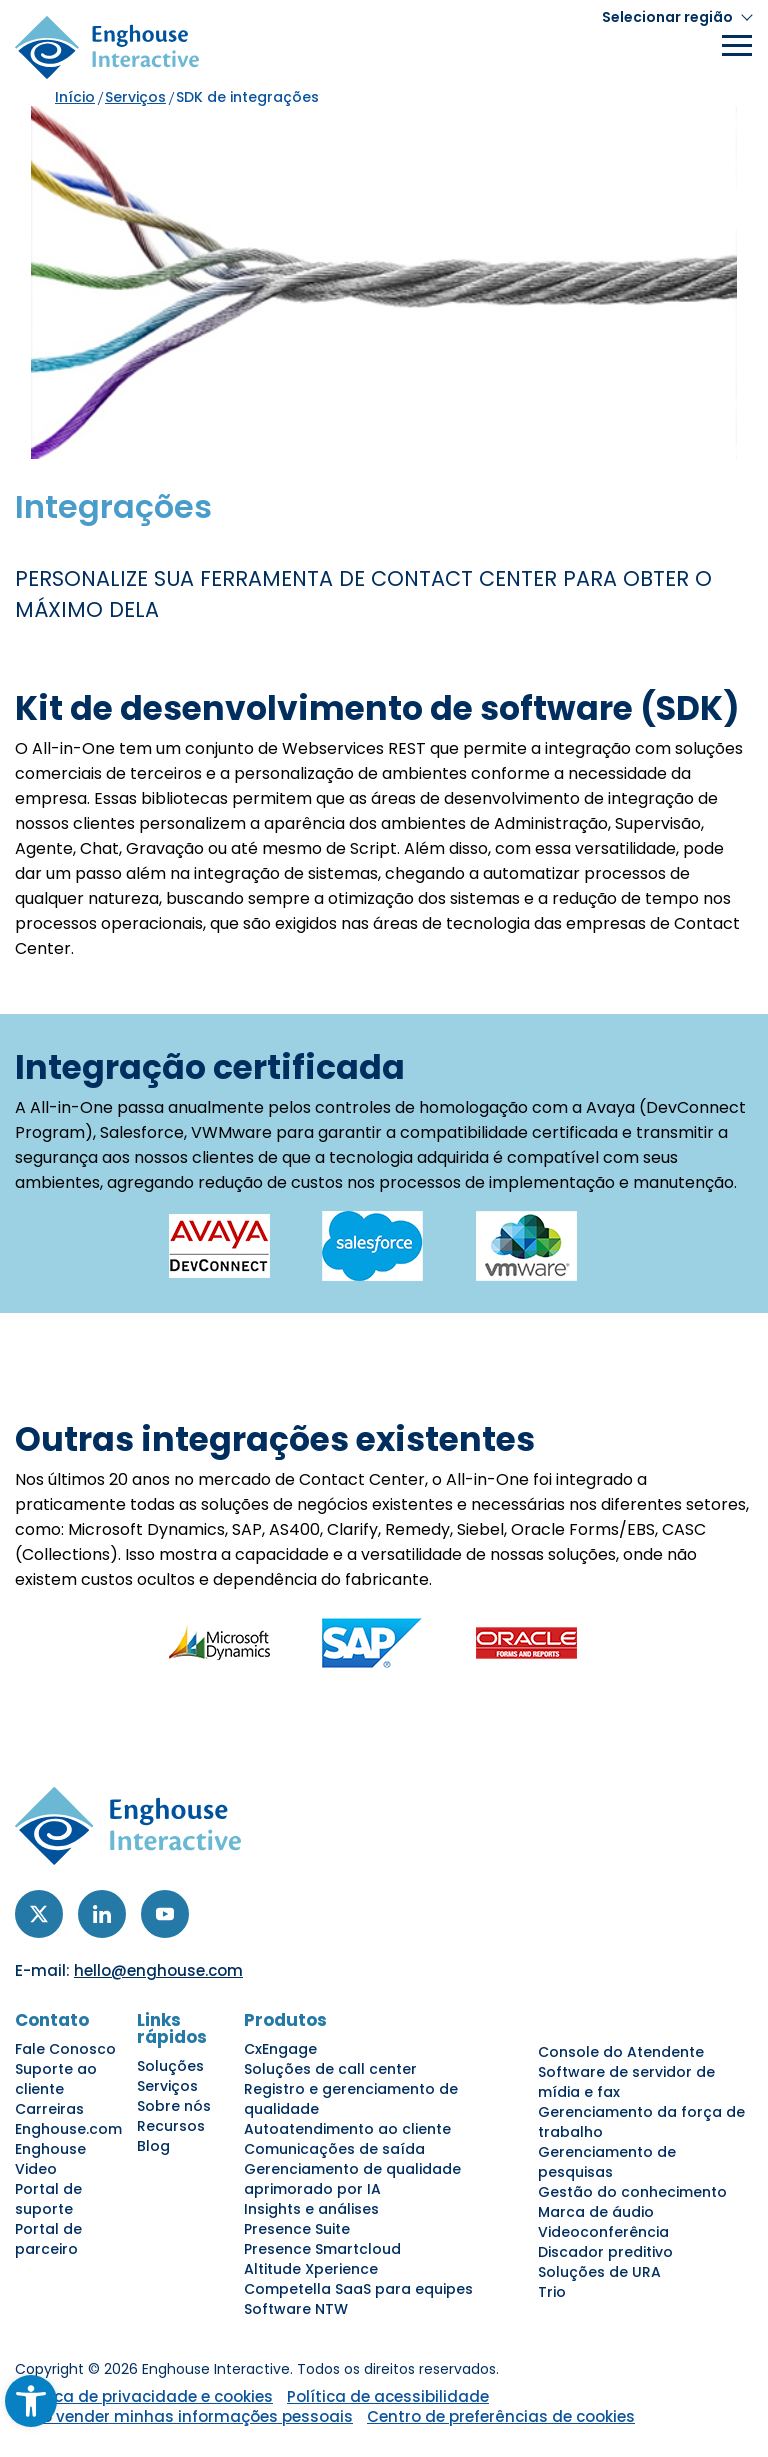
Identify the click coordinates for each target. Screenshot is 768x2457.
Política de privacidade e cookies (144, 2396)
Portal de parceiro (48, 2239)
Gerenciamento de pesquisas (607, 2162)
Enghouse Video (50, 2159)
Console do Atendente (621, 2052)
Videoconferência (603, 2232)
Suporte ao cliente (56, 2079)
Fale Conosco (65, 2049)
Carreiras (49, 2109)
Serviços (135, 97)
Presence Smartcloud (322, 2249)
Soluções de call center (330, 2069)
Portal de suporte (48, 2199)
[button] (677, 17)
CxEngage (280, 2049)
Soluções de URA (599, 2272)
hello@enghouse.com (158, 1970)
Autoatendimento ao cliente (347, 2129)
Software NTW (296, 2309)
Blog (153, 2146)
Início (75, 97)
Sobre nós (174, 2106)
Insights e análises (311, 2209)
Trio (552, 2292)
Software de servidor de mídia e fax (626, 2082)
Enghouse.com (68, 2129)
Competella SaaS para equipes (358, 2289)
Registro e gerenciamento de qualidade (351, 2099)
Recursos (171, 2126)
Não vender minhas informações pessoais (186, 2416)
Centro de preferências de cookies (501, 2416)
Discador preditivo (605, 2252)
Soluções (170, 2066)
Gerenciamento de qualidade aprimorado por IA (352, 2179)
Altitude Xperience (311, 2269)
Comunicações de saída (334, 2149)
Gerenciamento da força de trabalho (641, 2122)
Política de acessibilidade (388, 2396)
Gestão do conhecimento (632, 2192)
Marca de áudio (596, 2212)
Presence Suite (297, 2229)
